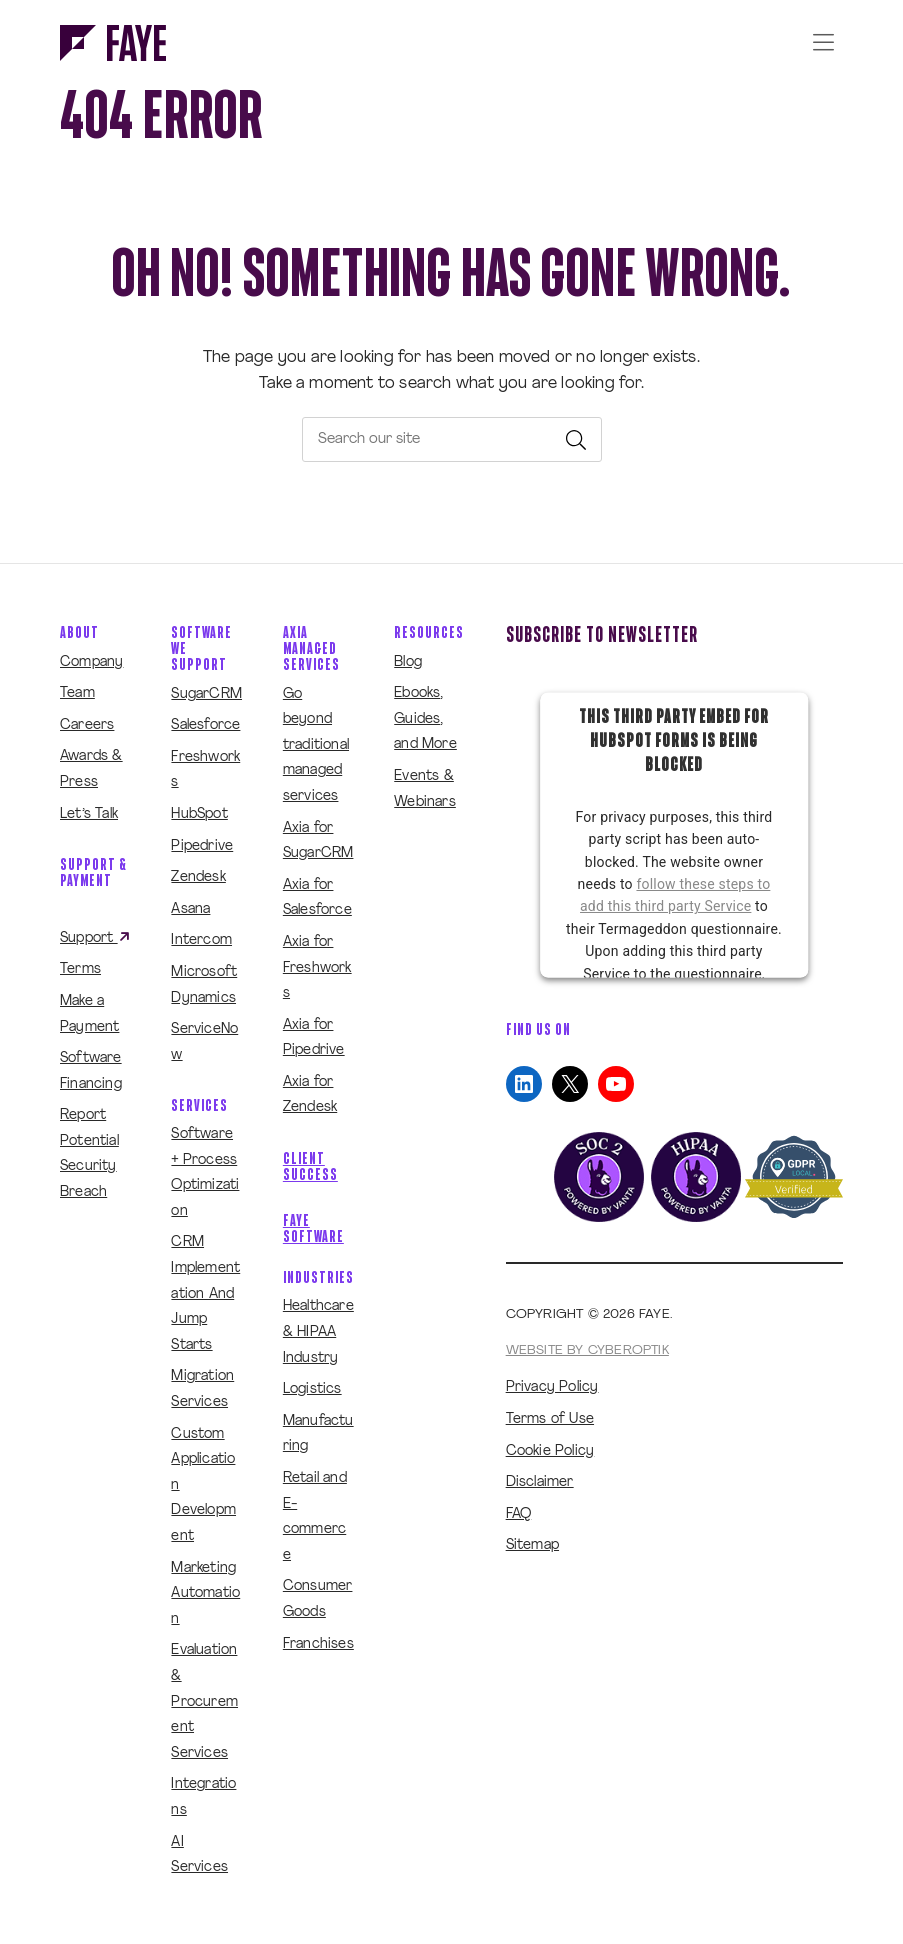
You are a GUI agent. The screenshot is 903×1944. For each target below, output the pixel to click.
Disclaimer (540, 1482)
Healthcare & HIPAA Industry (318, 1332)
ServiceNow (204, 1042)
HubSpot (199, 814)
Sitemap (532, 1545)
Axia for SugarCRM (318, 841)
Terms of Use (550, 1419)
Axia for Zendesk (310, 1095)
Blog (408, 662)
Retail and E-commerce (315, 1517)
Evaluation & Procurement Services (204, 1701)
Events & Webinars (425, 789)
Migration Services (202, 1389)
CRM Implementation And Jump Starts (205, 1293)
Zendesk (198, 877)
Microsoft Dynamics (204, 985)
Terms (80, 969)
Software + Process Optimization (205, 1173)
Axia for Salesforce (317, 898)
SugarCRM (206, 694)
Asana (190, 909)
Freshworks (205, 770)
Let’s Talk (89, 814)
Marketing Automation (205, 1594)
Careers (87, 725)
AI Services (199, 1855)
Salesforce (205, 725)
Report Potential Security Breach (89, 1154)
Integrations (203, 1797)
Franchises (318, 1644)
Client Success (310, 1166)
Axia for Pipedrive (314, 1038)
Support (95, 938)
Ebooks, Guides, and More (425, 719)
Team (77, 693)
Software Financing (91, 1071)
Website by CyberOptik (587, 1350)
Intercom (201, 940)
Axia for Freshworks (317, 968)
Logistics (312, 1389)
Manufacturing (318, 1434)
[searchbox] (452, 439)
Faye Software (313, 1228)
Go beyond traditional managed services (316, 745)
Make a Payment (89, 1014)
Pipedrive (202, 846)
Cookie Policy (550, 1451)
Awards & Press (91, 769)
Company (91, 662)
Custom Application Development (203, 1485)
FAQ (519, 1514)
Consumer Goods (318, 1599)
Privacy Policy (552, 1387)
